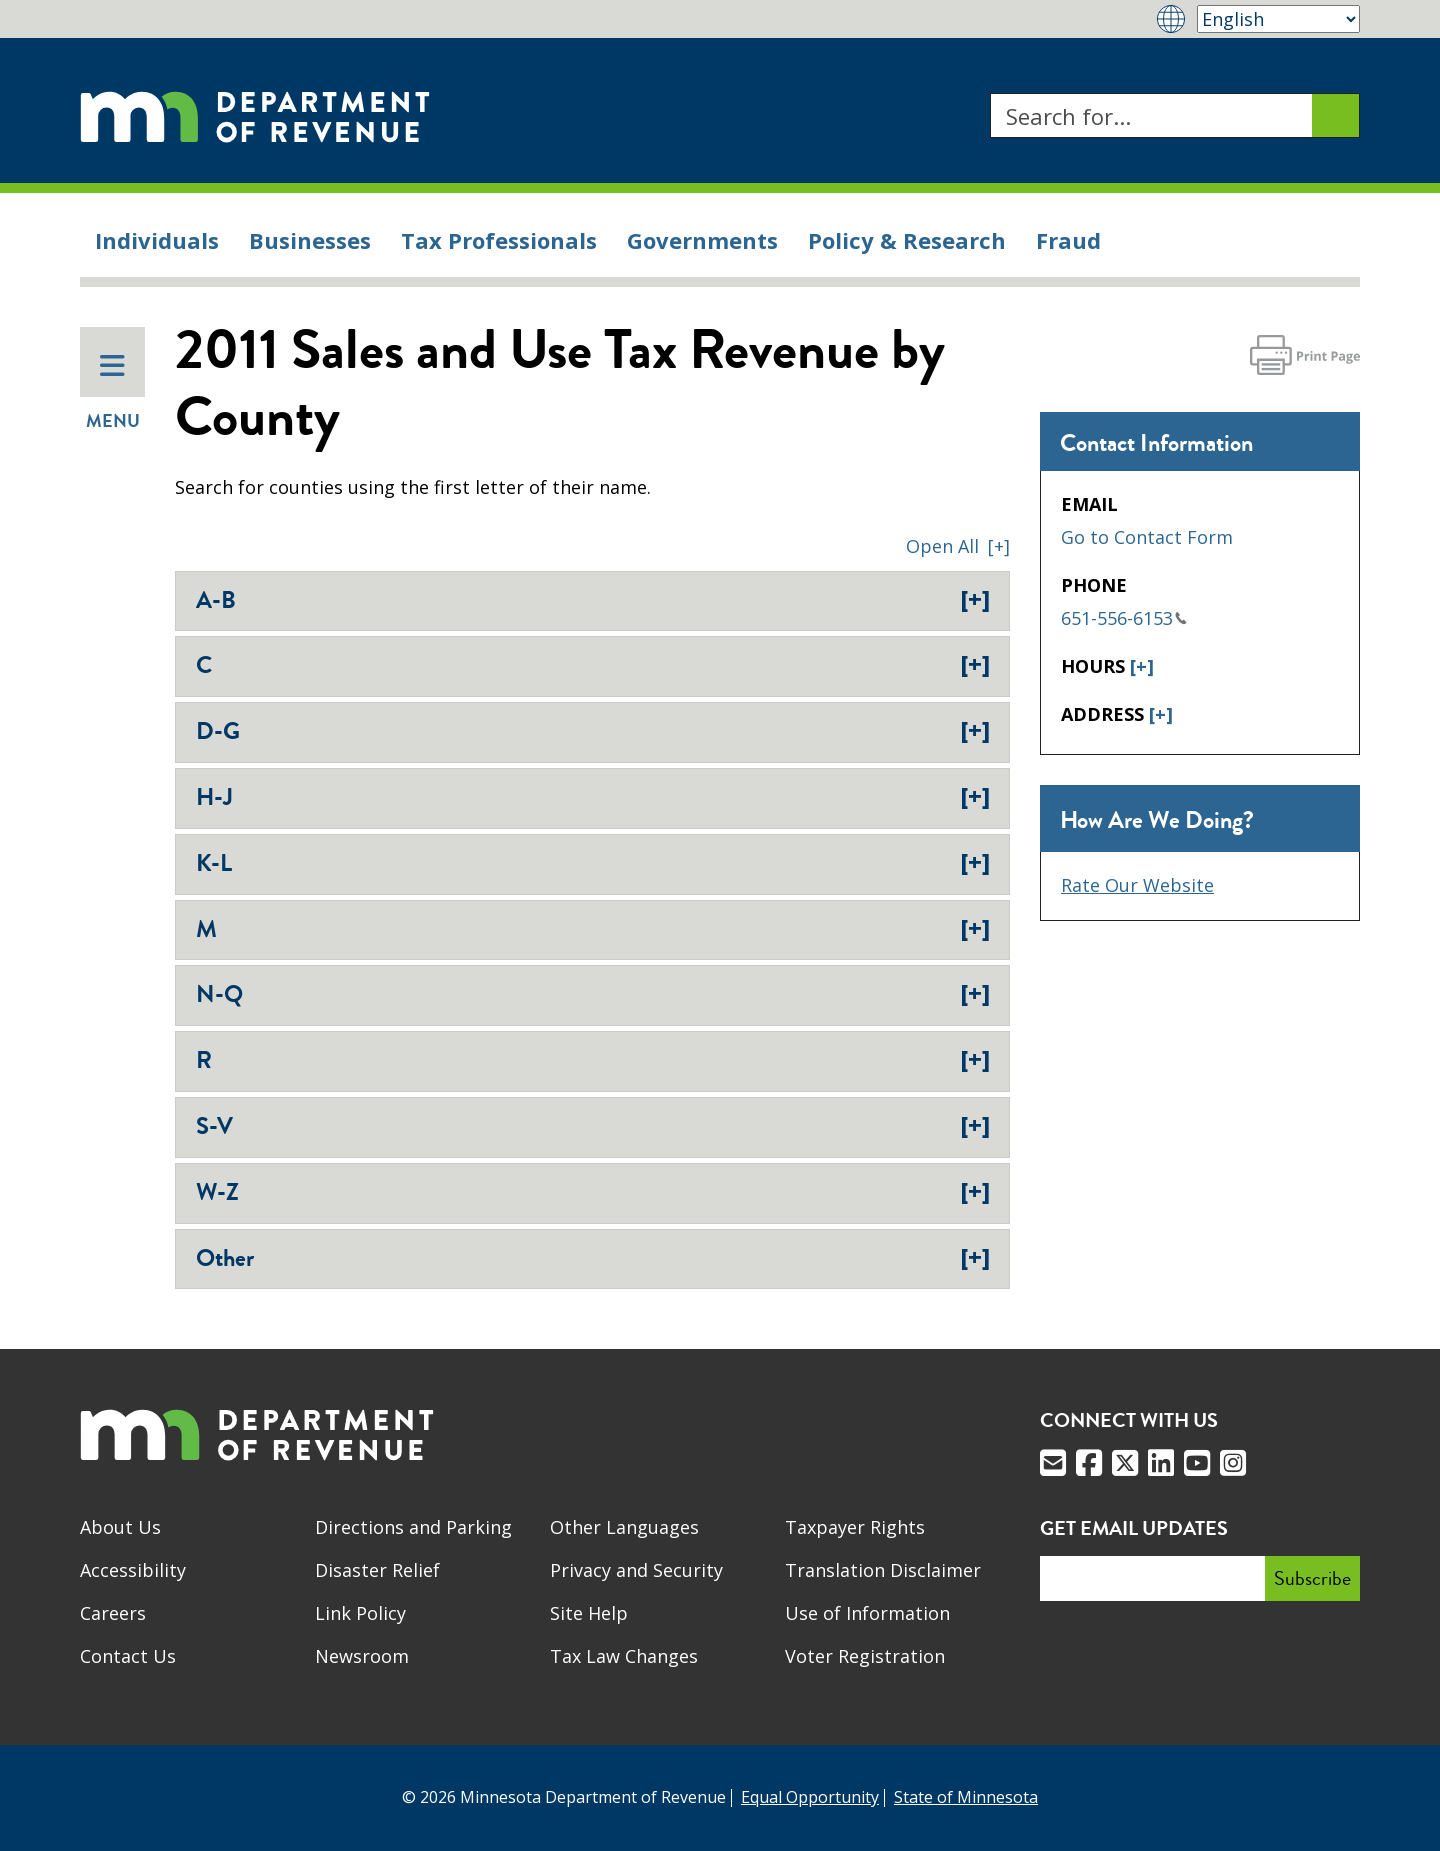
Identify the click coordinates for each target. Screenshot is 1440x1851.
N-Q (593, 994)
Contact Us (128, 1656)
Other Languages (624, 1527)
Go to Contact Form (1147, 537)
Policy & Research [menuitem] (907, 240)
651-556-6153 (1124, 618)
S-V (593, 1126)
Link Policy (360, 1613)
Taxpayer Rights (855, 1527)
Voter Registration (865, 1656)
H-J (593, 797)
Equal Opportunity (810, 1797)
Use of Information (867, 1613)
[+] (1142, 666)
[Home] (255, 115)
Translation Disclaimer (883, 1570)
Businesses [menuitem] (310, 240)
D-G (593, 731)
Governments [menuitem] (702, 240)
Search (989, 93)
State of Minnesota (966, 1797)
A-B (593, 600)
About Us (120, 1527)
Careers (113, 1613)
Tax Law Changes (624, 1656)
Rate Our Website (1137, 885)
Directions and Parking (413, 1527)
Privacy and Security (636, 1570)
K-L (593, 863)
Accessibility (133, 1570)
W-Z (593, 1192)
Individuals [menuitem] (157, 240)
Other (593, 1258)
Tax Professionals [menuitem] (499, 240)
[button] (958, 546)
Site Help (589, 1613)
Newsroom (362, 1656)
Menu (113, 393)
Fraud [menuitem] (1068, 240)
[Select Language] (1278, 19)
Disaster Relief (377, 1570)
